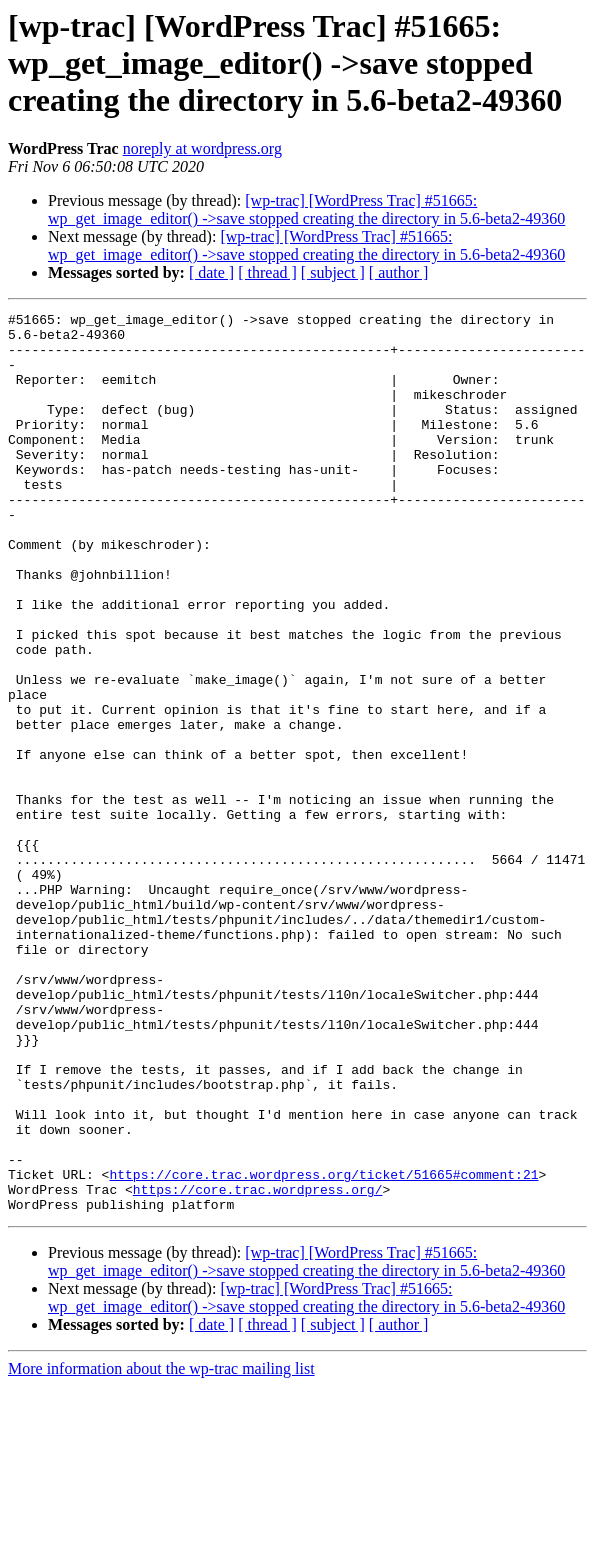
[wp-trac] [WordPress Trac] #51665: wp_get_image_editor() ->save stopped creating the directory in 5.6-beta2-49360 (306, 209)
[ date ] (211, 272)
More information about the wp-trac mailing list (161, 1548)
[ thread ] (267, 272)
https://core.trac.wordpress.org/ (258, 1366)
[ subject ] (333, 272)
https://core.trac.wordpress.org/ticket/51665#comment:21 (323, 1348)
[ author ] (399, 272)
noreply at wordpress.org (202, 148)
